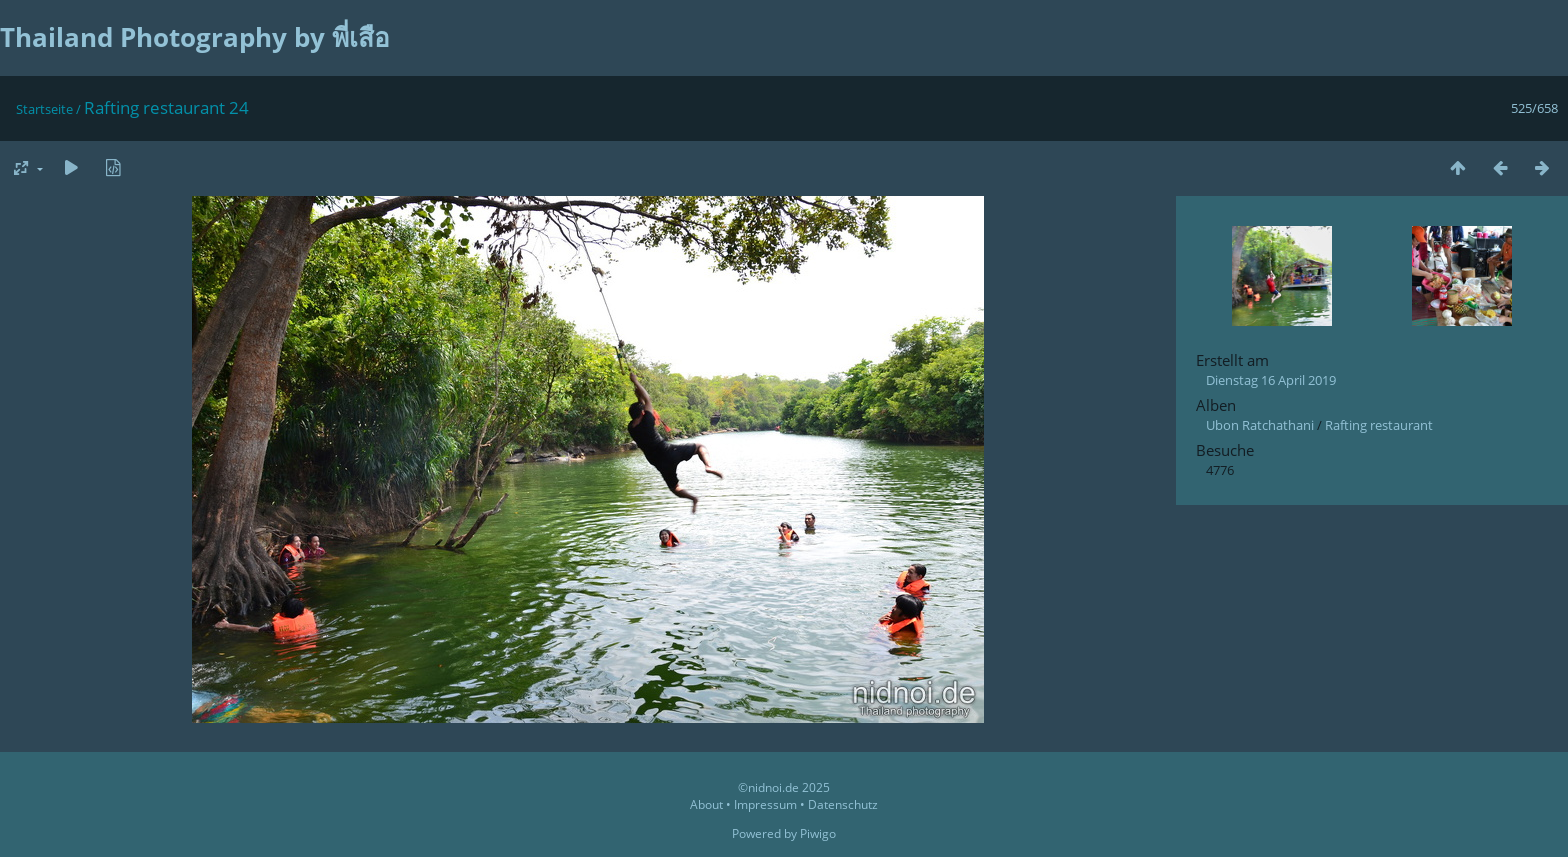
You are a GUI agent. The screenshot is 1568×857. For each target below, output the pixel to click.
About (706, 804)
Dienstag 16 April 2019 (1271, 380)
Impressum (765, 804)
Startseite (44, 109)
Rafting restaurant (1379, 425)
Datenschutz (843, 804)
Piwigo (818, 833)
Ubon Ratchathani (1260, 425)
